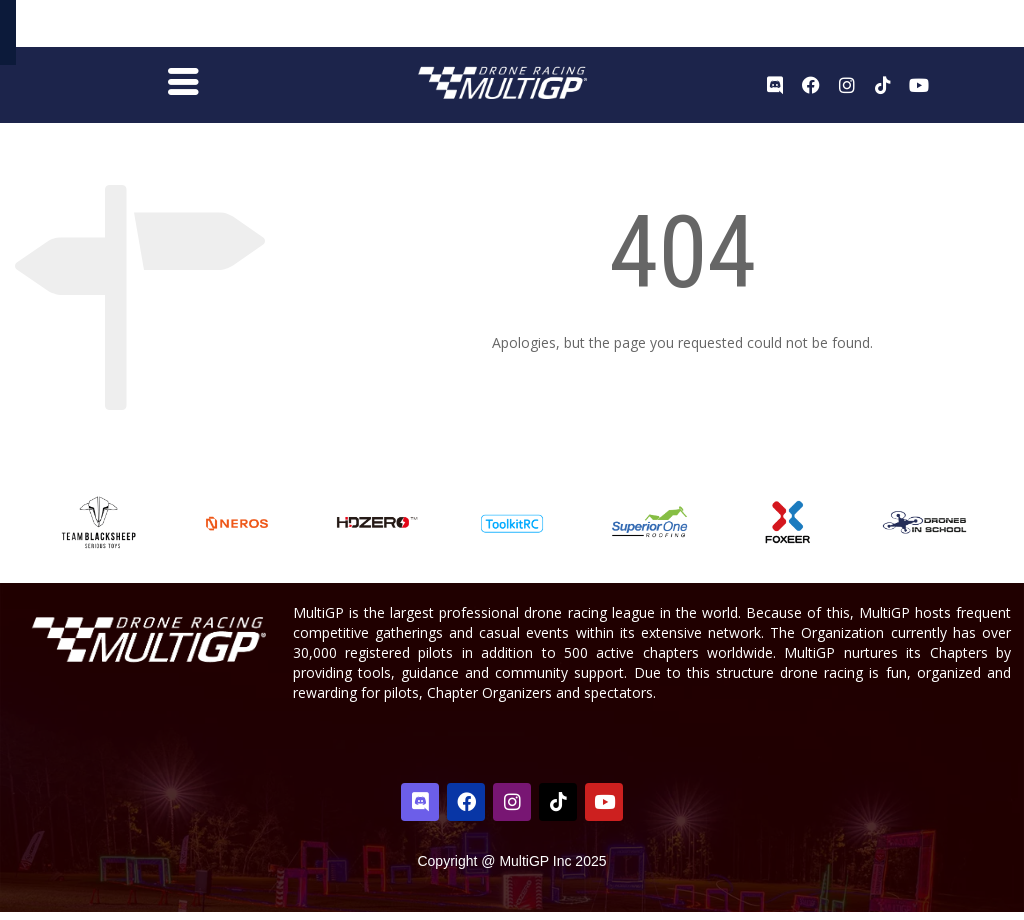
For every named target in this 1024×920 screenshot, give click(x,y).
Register (903, 27)
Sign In (962, 28)
